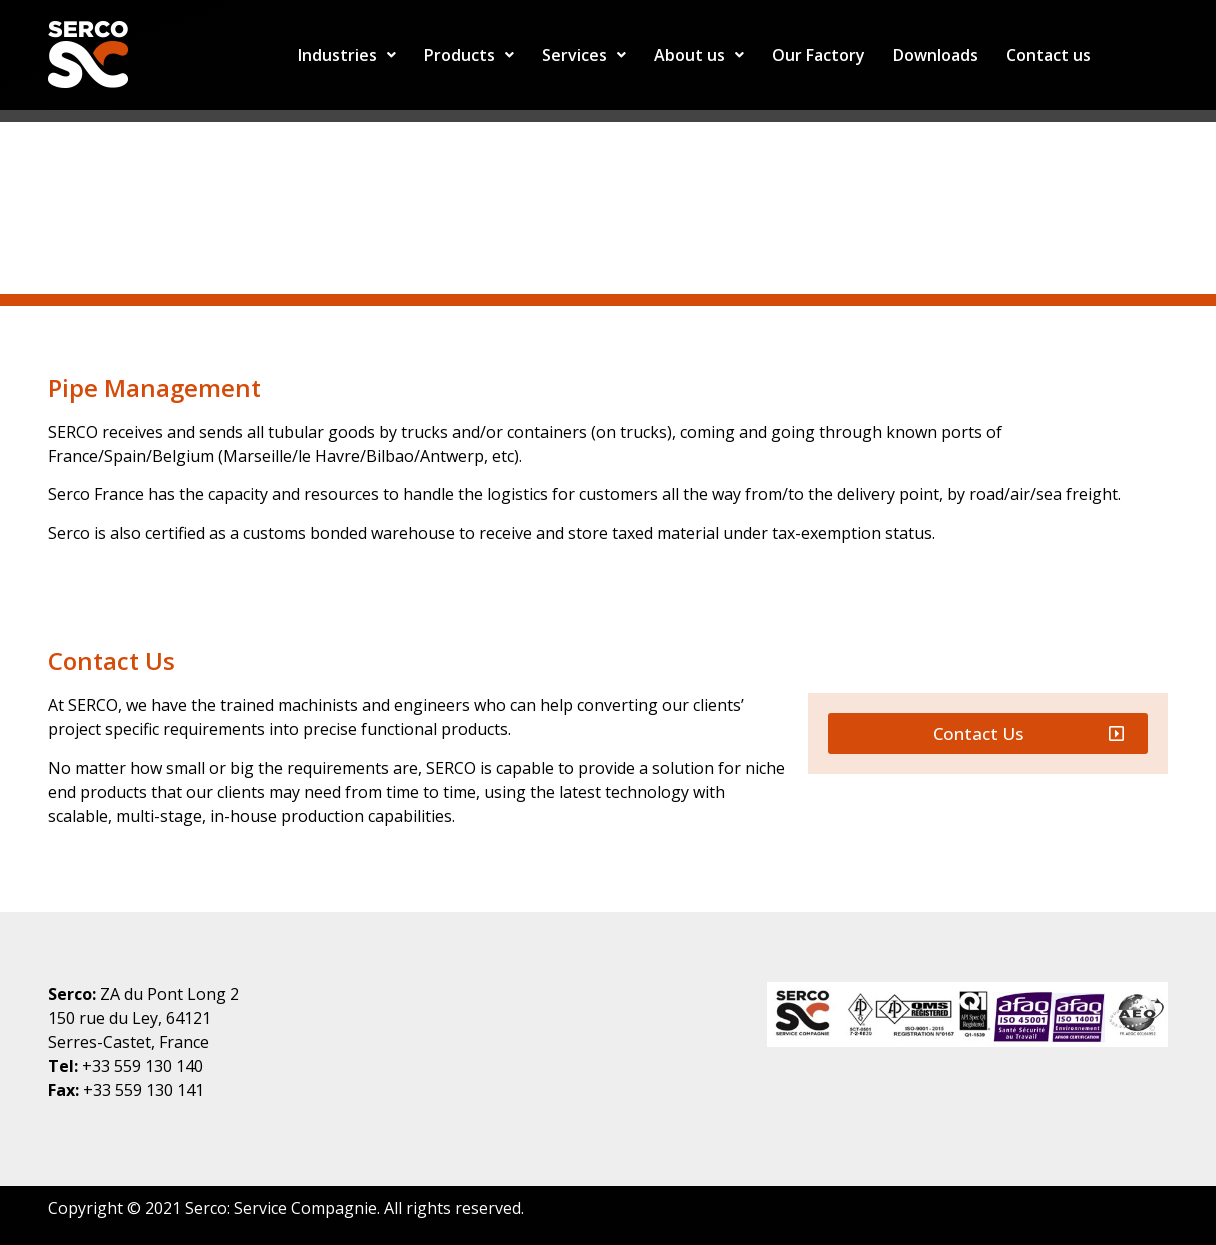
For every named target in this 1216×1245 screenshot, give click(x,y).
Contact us (1048, 55)
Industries (347, 55)
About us (699, 55)
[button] (988, 733)
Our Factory (818, 55)
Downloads (935, 55)
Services (584, 55)
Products (469, 55)
